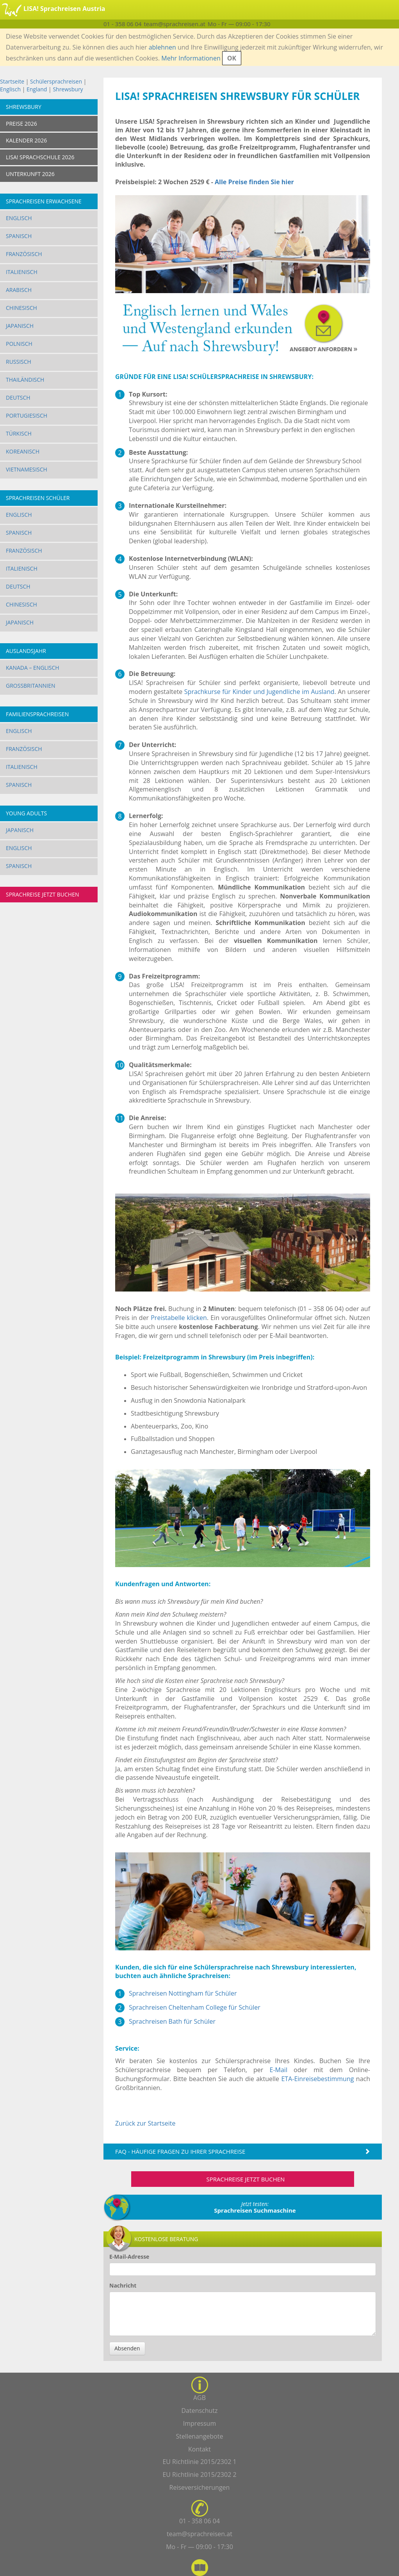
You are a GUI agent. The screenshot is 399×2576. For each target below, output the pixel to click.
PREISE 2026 (21, 123)
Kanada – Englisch (32, 667)
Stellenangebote (199, 2436)
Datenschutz (199, 2410)
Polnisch (19, 343)
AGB (199, 2397)
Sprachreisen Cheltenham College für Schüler (194, 2007)
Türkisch (19, 433)
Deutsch (18, 397)
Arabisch (19, 290)
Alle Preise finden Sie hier (254, 182)
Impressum (199, 2423)
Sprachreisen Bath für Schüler (172, 2021)
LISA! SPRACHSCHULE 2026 (40, 157)
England (37, 89)
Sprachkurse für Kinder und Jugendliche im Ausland (259, 691)
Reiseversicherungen (199, 2487)
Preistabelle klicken (179, 1317)
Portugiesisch (26, 415)
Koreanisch (22, 451)
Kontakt (199, 2449)
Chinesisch (21, 307)
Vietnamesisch (26, 469)
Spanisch (19, 236)
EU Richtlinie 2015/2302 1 (199, 2461)
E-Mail (278, 2069)
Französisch (24, 254)
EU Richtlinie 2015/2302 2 (199, 2474)
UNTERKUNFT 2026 (30, 174)
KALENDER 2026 (26, 140)
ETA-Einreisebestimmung (317, 2078)
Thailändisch (25, 379)
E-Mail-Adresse (129, 2256)
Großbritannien (30, 685)
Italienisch (21, 272)
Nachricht (122, 2285)
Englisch (10, 89)
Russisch (18, 361)
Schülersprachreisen (56, 81)
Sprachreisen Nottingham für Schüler (183, 1993)
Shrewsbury (68, 89)
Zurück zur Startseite (145, 2123)
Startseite (12, 81)
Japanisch (20, 325)
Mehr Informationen (190, 58)
